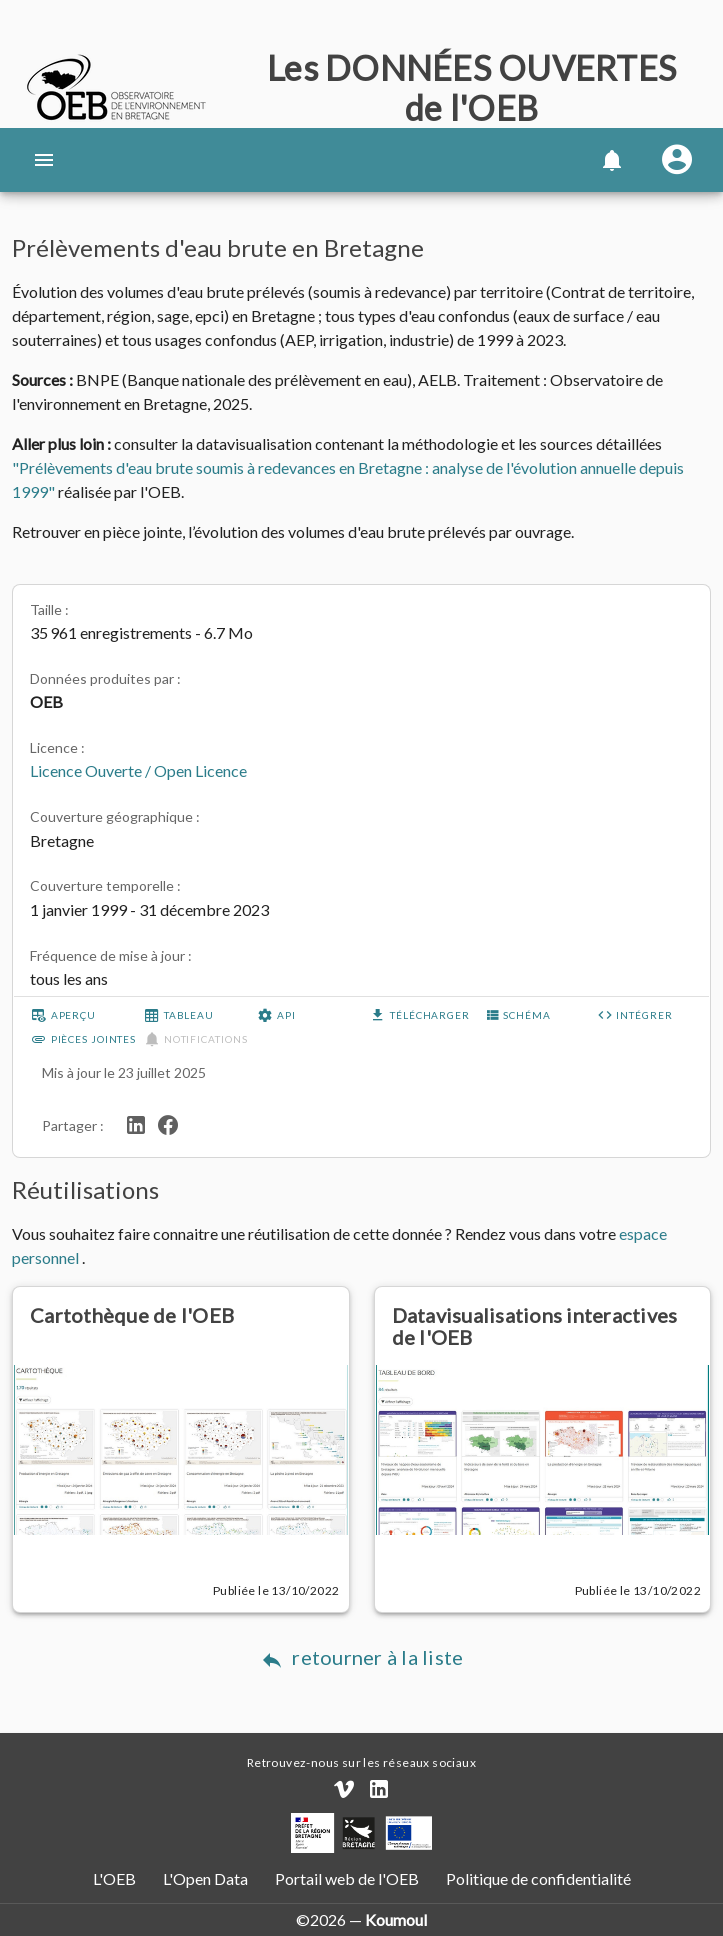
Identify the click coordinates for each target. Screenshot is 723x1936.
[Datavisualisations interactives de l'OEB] (543, 1411)
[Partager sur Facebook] (168, 1122)
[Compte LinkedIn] (379, 1789)
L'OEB (116, 1878)
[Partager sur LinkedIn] (136, 1122)
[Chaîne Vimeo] (344, 1789)
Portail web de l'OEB (347, 1878)
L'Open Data (207, 1878)
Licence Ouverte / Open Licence (138, 770)
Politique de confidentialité (537, 1878)
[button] (611, 160)
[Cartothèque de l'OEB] (181, 1411)
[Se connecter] (677, 160)
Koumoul (396, 1919)
